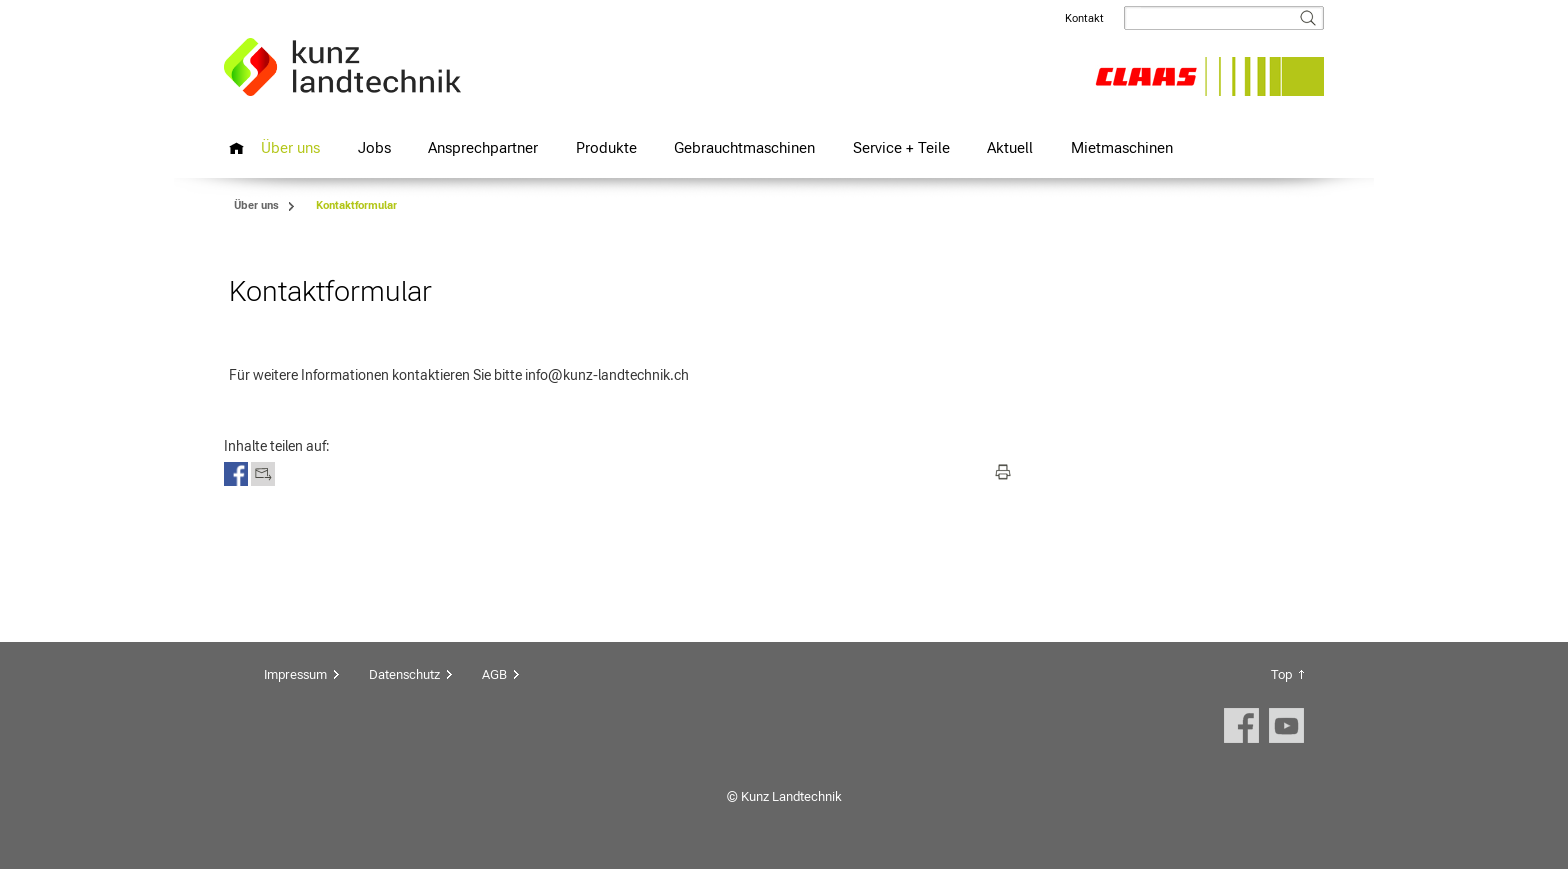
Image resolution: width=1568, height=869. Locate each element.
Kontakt (1084, 18)
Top (1281, 674)
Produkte (606, 147)
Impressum (295, 674)
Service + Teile (901, 147)
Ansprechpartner (483, 147)
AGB (494, 674)
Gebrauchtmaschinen (744, 147)
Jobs (374, 147)
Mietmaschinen (1122, 147)
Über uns (290, 147)
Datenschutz (404, 674)
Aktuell (1010, 147)
